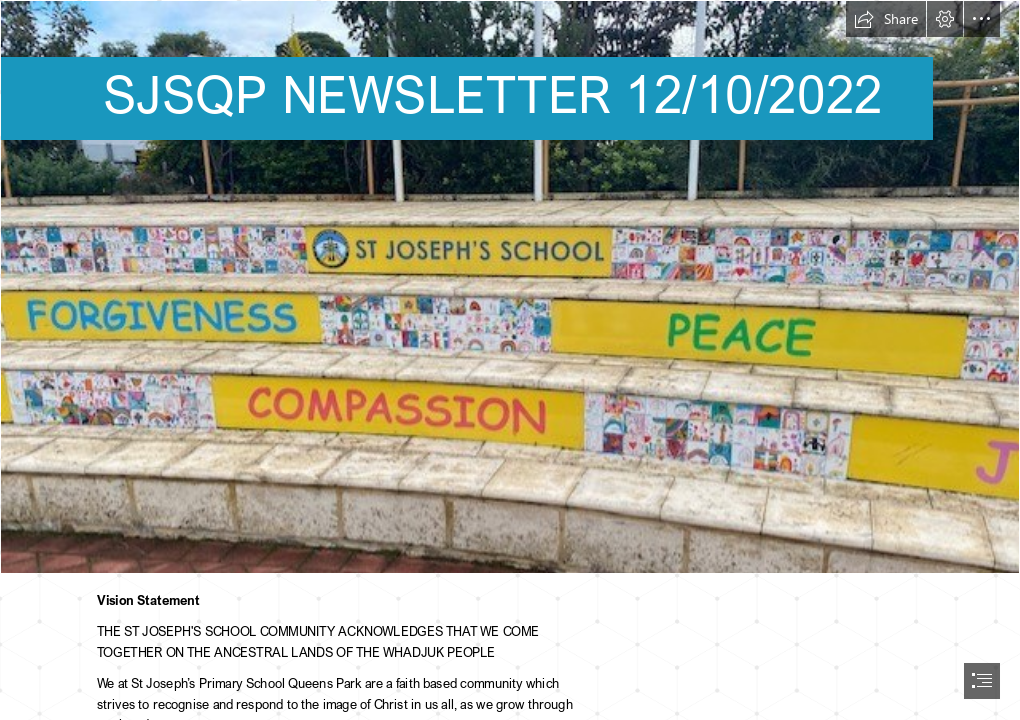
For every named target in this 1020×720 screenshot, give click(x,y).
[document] (510, 360)
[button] (886, 19)
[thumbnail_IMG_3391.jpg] (510, 287)
